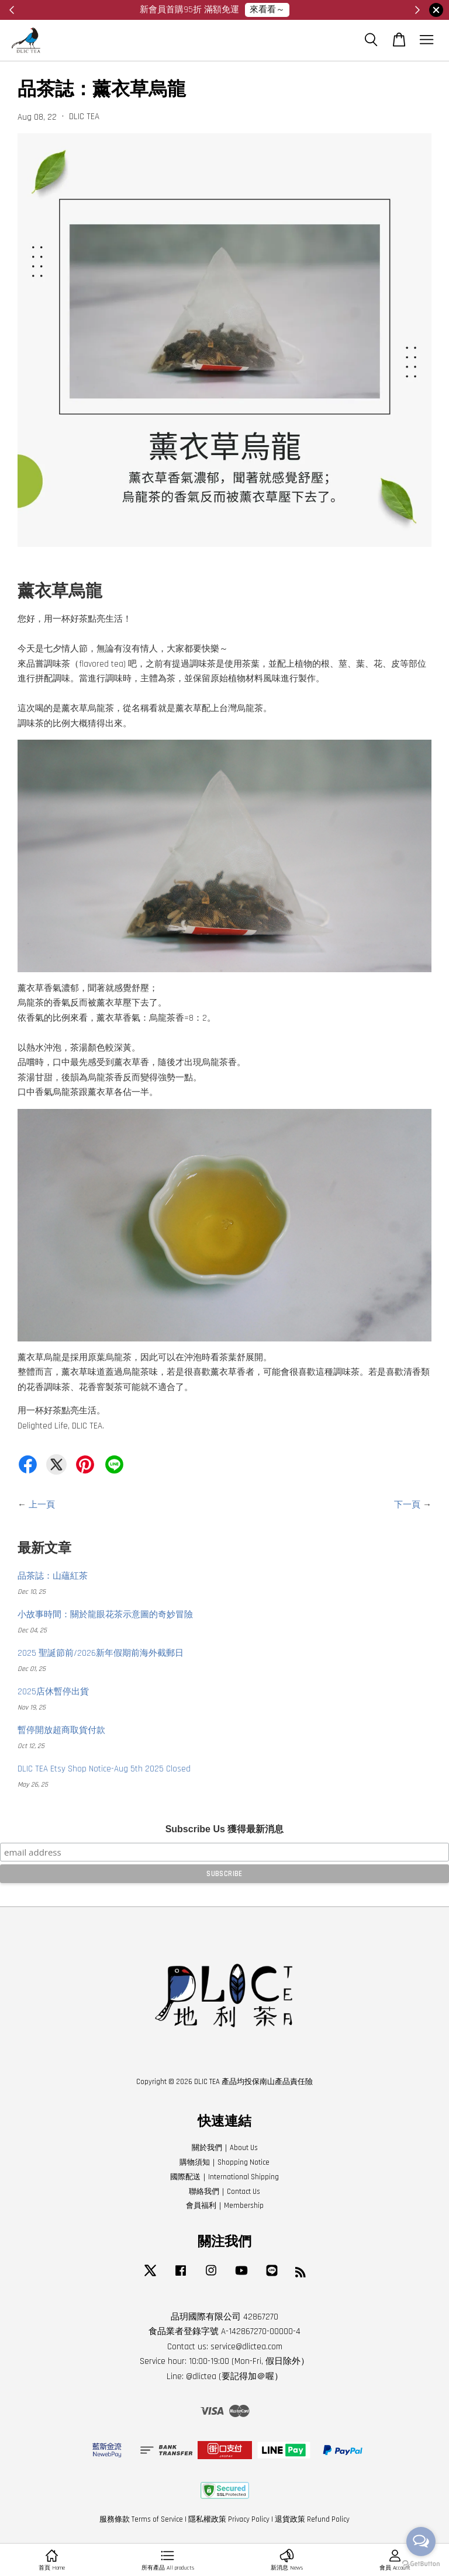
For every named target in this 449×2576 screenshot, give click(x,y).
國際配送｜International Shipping (224, 2177)
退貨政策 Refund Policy (312, 2519)
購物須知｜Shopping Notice (224, 2162)
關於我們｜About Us (225, 2147)
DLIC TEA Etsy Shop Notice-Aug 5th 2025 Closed (104, 1768)
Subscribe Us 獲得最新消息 (224, 1829)
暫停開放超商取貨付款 (61, 1730)
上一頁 (42, 1504)
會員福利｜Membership (225, 2205)
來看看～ (267, 9)
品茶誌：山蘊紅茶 (53, 1576)
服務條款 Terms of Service (141, 2519)
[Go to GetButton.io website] (421, 2564)
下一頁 (407, 1504)
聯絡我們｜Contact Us (224, 2191)
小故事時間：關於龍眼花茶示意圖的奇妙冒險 (105, 1614)
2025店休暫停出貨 (53, 1691)
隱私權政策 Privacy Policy (229, 2519)
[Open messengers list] (421, 2541)
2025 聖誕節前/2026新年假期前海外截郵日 (101, 1653)
